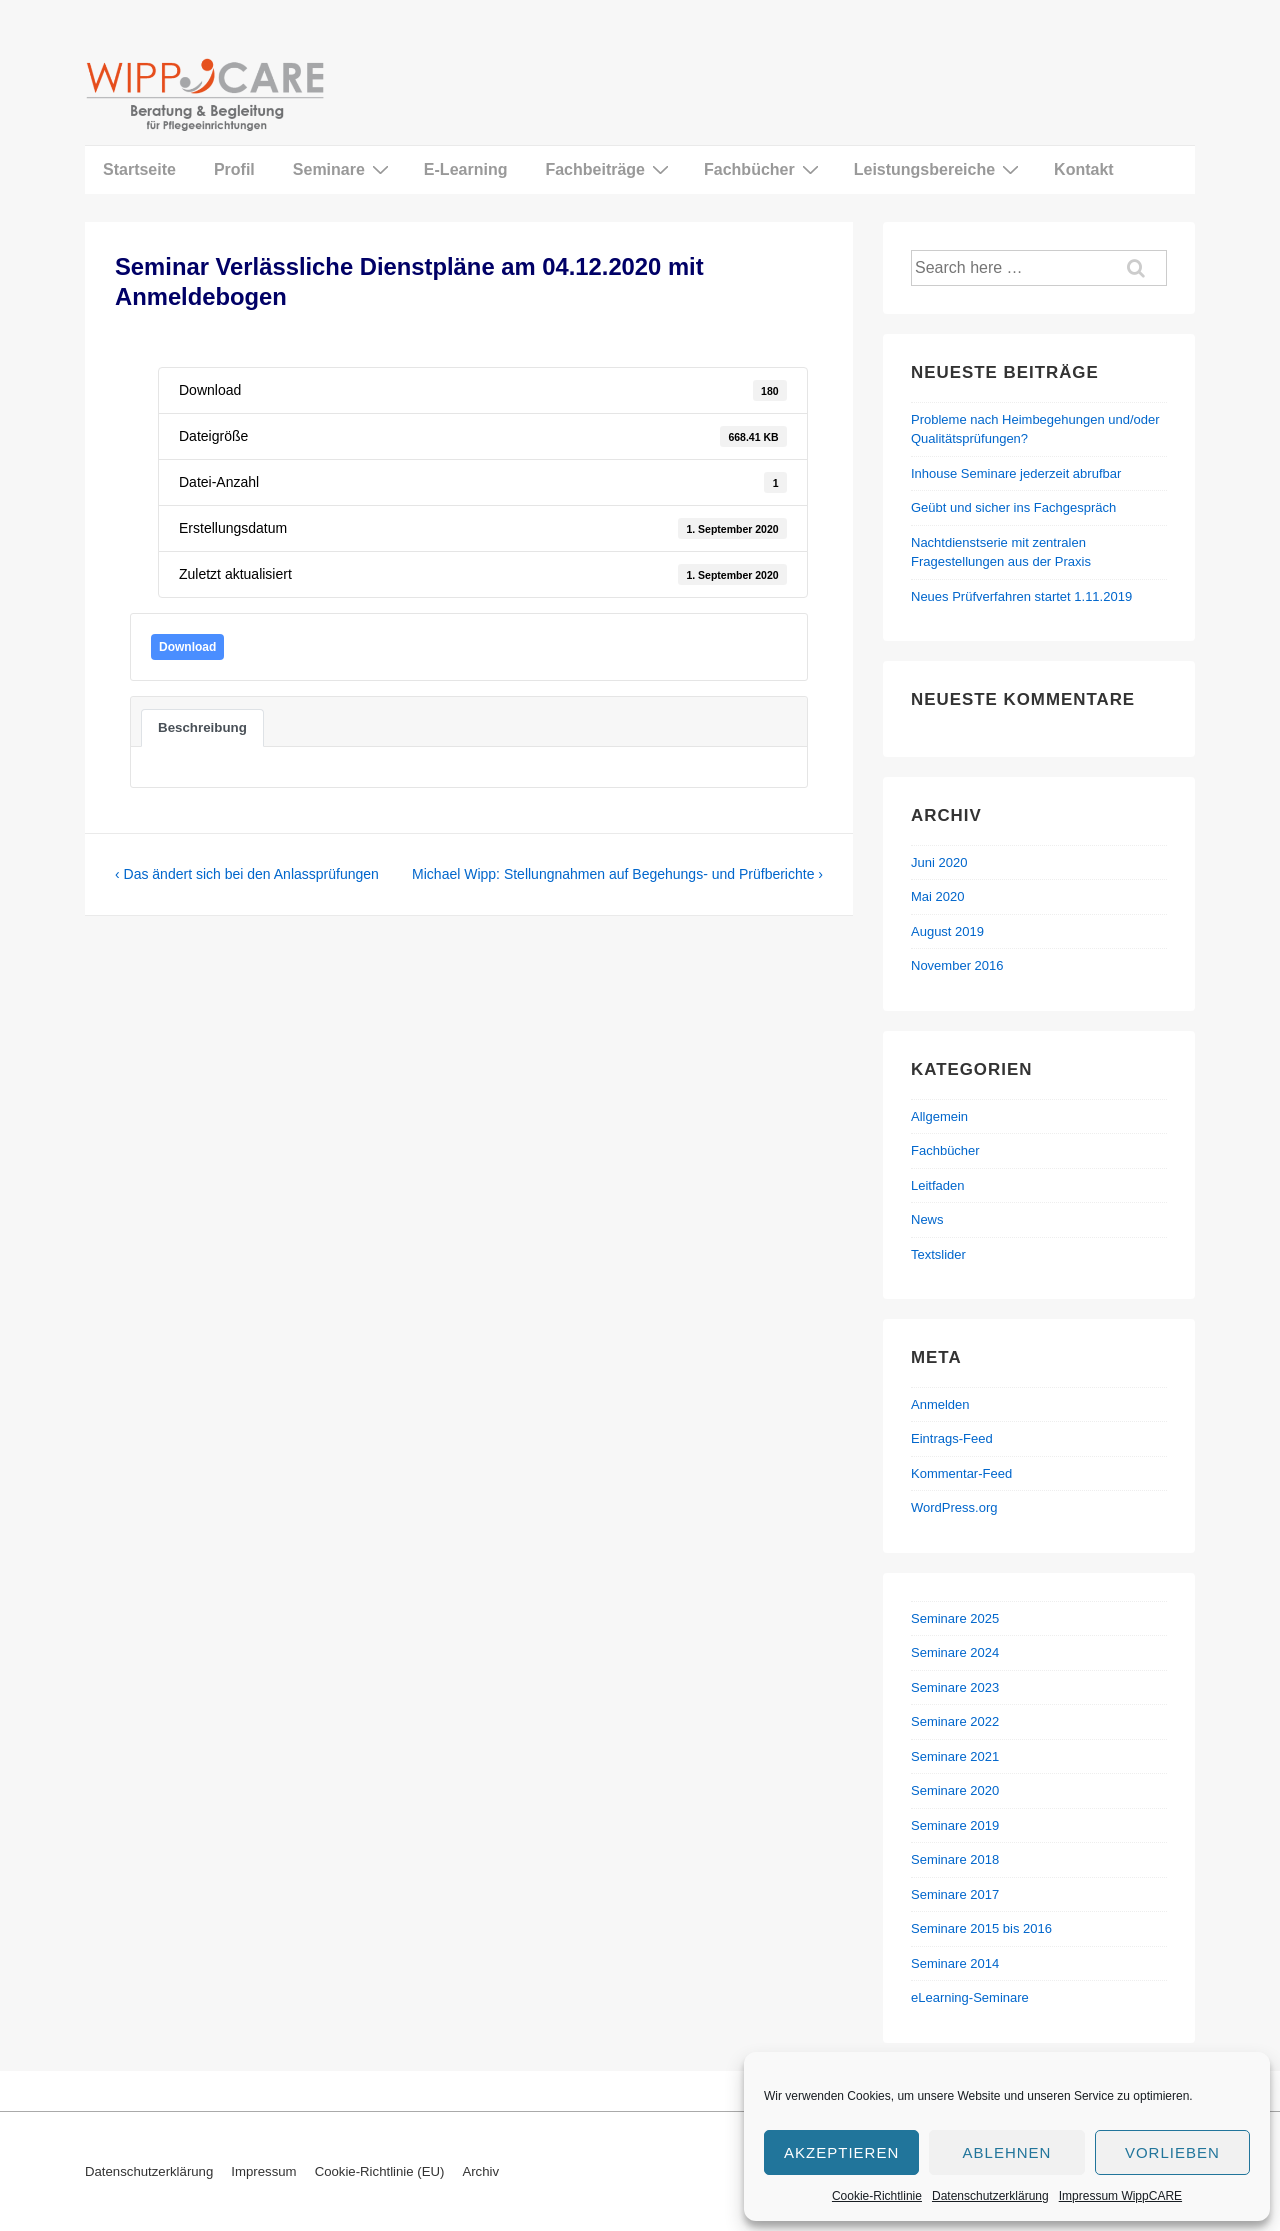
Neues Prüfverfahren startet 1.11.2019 (1021, 596)
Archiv (480, 2171)
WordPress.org (954, 1507)
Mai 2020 (937, 896)
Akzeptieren (841, 2152)
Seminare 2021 (955, 1756)
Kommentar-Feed (961, 1473)
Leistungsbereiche (939, 169)
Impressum (263, 2171)
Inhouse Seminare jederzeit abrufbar (1016, 473)
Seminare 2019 (955, 1825)
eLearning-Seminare (970, 1997)
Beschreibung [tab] (202, 727)
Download (187, 647)
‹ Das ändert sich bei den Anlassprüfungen (247, 874)
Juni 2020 (939, 862)
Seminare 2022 (955, 1721)
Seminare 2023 (955, 1687)
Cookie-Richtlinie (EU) (380, 2171)
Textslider (938, 1254)
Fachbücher (764, 169)
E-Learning (466, 169)
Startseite (139, 169)
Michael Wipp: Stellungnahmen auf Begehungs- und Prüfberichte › (617, 874)
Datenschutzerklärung (990, 2196)
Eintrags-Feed (952, 1438)
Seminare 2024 (955, 1652)
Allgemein (939, 1116)
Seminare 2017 (955, 1894)
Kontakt (1084, 169)
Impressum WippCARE (1120, 2196)
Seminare (343, 169)
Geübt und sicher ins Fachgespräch (1013, 507)
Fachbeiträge (609, 169)
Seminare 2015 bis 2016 (981, 1928)
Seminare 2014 (955, 1963)
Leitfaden (938, 1185)
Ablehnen (1007, 2152)
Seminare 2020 (955, 1790)
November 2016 (957, 965)
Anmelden (940, 1404)
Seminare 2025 (955, 1618)
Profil (234, 169)
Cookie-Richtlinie (877, 2196)
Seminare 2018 (955, 1859)
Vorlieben (1172, 2152)
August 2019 (947, 931)
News (927, 1219)
